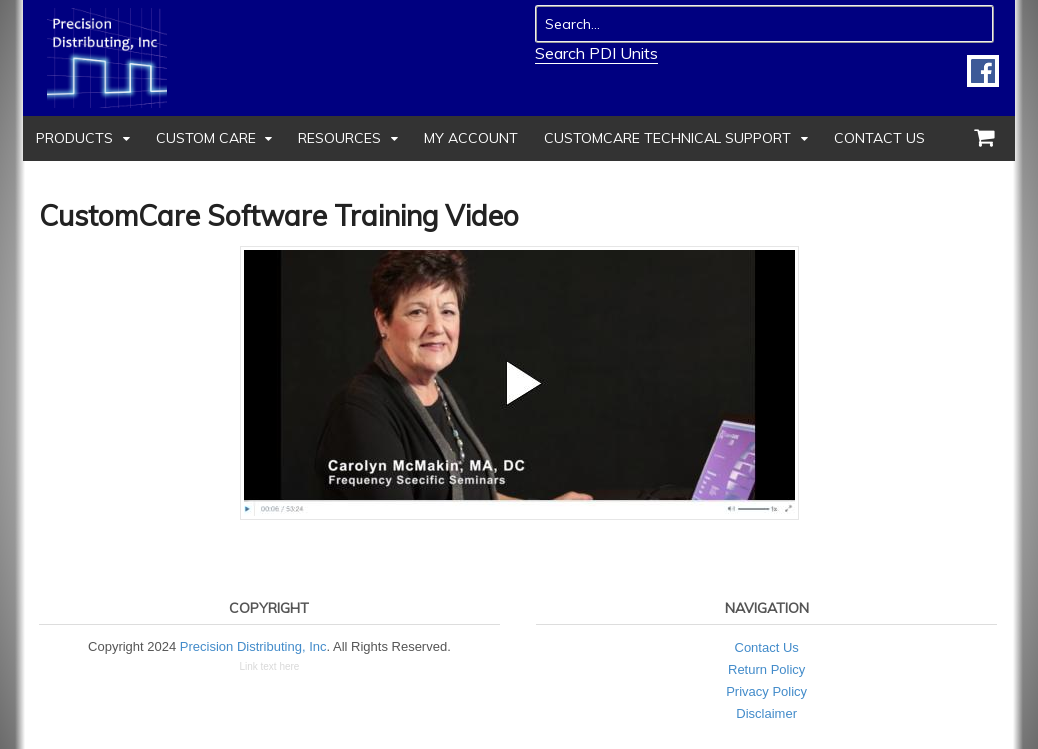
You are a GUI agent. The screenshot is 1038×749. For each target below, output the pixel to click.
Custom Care (206, 138)
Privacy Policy (766, 691)
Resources (339, 138)
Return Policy (766, 669)
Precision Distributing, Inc (253, 646)
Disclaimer (766, 713)
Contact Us (879, 138)
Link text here (269, 666)
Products (74, 138)
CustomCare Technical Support (667, 138)
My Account (471, 138)
